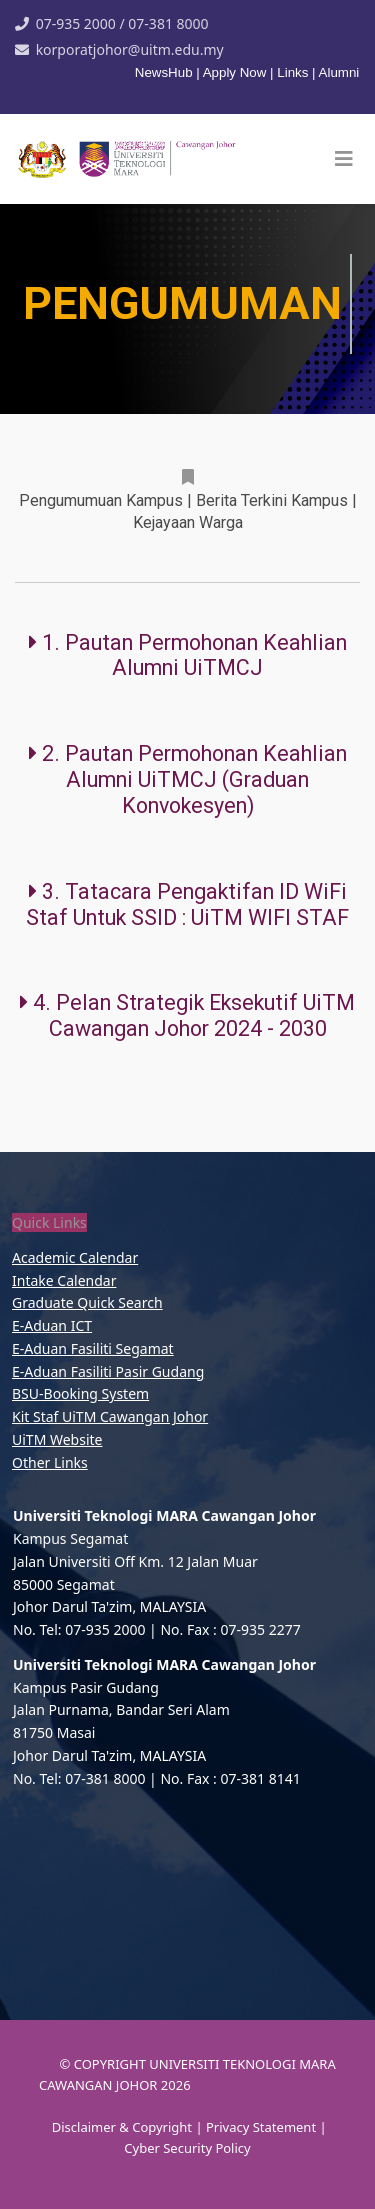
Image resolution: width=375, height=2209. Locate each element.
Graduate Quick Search (87, 1302)
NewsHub (165, 72)
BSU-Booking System (80, 1393)
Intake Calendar (64, 1280)
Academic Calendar (75, 1257)
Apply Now (235, 72)
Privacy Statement (262, 2127)
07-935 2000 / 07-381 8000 (122, 23)
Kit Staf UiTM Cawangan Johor (110, 1416)
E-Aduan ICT (52, 1325)
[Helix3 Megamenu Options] (344, 159)
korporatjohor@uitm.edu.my (130, 49)
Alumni (339, 72)
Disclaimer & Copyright (122, 2127)
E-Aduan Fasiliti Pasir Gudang (108, 1371)
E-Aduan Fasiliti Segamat (93, 1348)
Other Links (50, 1462)
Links (292, 72)
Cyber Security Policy (187, 2148)
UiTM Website (57, 1439)
